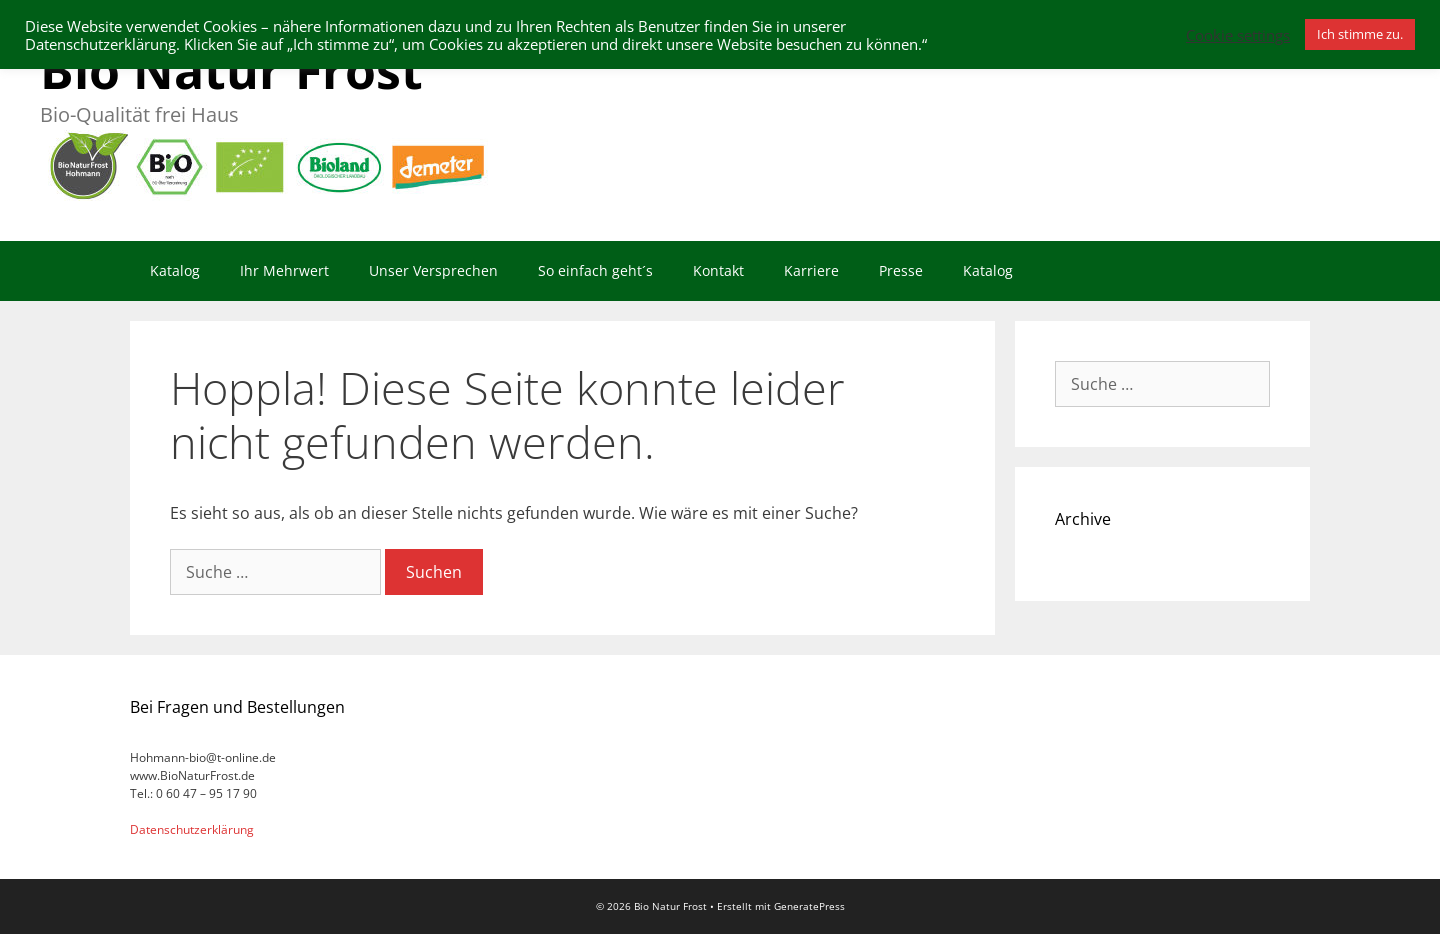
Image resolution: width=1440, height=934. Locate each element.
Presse (901, 270)
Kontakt (718, 270)
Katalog (175, 270)
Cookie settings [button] (1238, 35)
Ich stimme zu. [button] (1360, 34)
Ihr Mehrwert (284, 270)
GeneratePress (809, 906)
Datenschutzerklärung (192, 829)
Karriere (811, 270)
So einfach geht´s (595, 270)
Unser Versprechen (433, 270)
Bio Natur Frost (231, 70)
